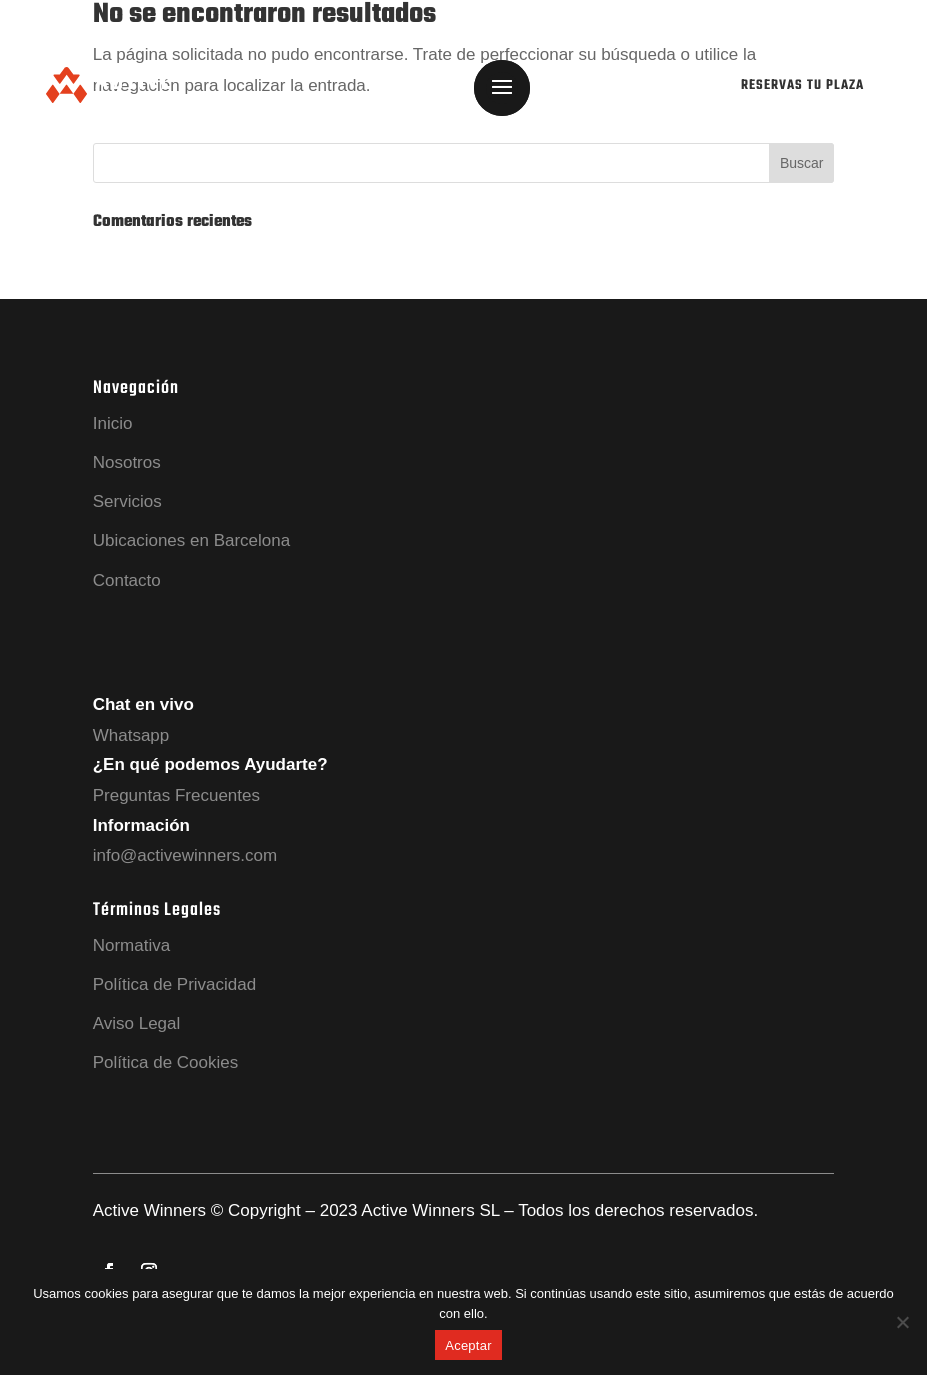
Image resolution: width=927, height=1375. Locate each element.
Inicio (113, 423)
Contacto (127, 580)
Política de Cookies (166, 1062)
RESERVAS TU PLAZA (802, 85)
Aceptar (468, 1345)
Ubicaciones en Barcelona (192, 540)
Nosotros (127, 462)
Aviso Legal (137, 1023)
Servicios (127, 501)
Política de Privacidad (174, 984)
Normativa (131, 945)
